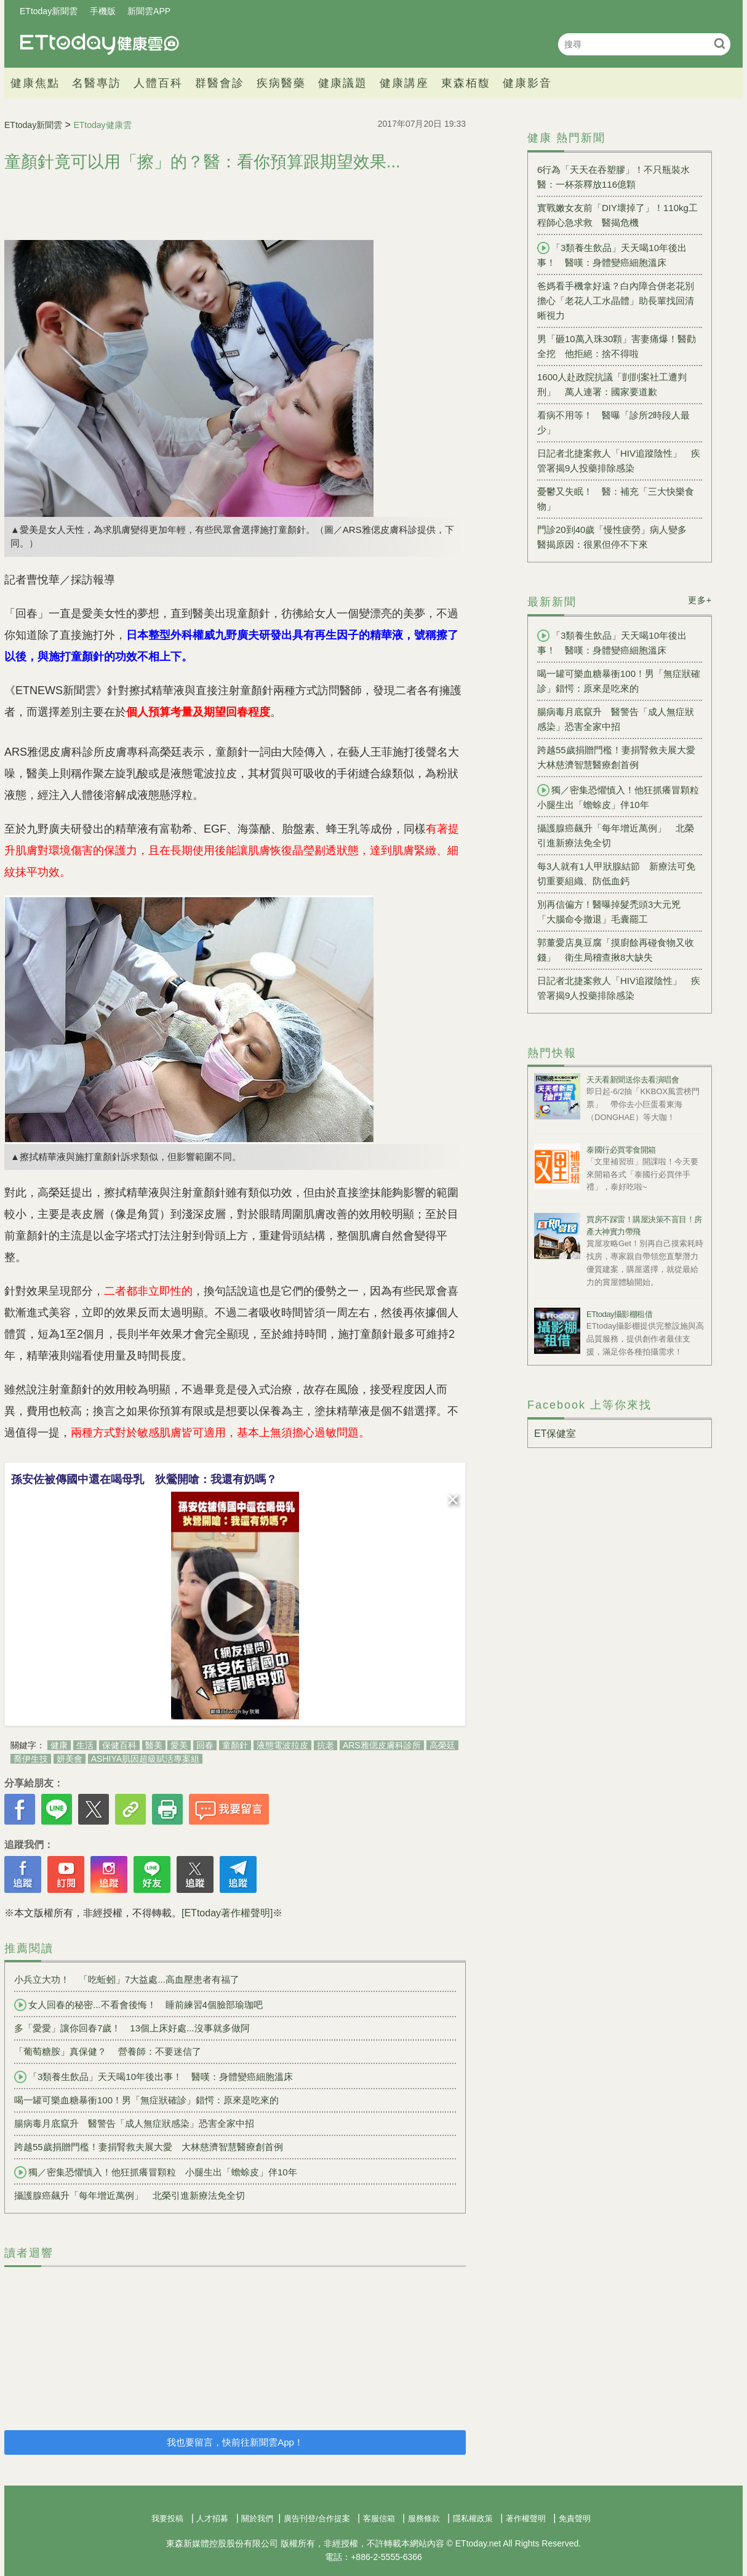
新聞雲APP (148, 11)
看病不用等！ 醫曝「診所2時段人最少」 (613, 422)
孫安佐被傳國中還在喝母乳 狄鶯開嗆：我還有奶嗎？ (144, 1479)
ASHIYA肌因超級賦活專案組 (145, 1759)
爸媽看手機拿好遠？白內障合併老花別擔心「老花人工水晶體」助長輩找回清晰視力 (615, 301)
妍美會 (69, 1759)
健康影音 (527, 83)
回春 (205, 1745)
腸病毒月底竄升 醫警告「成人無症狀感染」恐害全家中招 (134, 2123)
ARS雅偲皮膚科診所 (382, 1745)
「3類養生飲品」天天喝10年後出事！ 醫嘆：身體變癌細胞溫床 (153, 2077)
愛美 (179, 1745)
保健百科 (119, 1745)
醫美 (153, 1745)
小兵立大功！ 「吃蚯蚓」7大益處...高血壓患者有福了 (126, 1979)
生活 (85, 1745)
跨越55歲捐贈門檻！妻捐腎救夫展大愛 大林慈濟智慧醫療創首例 (148, 2147)
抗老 (325, 1745)
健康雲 (100, 44)
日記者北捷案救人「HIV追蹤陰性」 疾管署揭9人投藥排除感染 (618, 460)
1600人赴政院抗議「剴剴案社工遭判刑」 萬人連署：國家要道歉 (612, 384)
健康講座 (404, 83)
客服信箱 (379, 2518)
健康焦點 (35, 83)
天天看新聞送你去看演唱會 (632, 1079)
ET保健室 (555, 1433)
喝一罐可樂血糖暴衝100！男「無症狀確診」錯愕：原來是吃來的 (146, 2100)
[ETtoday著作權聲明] (227, 1913)
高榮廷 (442, 1745)
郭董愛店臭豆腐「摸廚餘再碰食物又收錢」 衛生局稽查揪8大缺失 (615, 949)
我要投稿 (167, 2518)
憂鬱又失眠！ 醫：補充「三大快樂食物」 (615, 498)
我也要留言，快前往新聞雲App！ (235, 2442)
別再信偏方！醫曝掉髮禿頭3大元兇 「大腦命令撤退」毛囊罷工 (613, 911)
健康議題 (342, 83)
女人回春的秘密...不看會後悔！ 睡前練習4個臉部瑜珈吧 (138, 2005)
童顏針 (235, 1745)
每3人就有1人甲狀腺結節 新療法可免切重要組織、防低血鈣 (616, 873)
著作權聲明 (526, 2518)
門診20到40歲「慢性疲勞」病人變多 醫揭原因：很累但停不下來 (616, 537)
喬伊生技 (31, 1759)
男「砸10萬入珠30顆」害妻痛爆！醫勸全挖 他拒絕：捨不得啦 (616, 346)
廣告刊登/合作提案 (317, 2518)
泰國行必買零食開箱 (621, 1149)
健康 (59, 1745)
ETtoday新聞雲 (49, 11)
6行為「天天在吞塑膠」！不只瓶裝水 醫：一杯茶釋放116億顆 (618, 177)
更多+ (700, 600)
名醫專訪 (96, 83)
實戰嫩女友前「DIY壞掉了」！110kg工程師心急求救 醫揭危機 (617, 215)
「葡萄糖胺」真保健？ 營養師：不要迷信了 (107, 2051)
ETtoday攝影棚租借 (619, 1314)
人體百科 (158, 83)
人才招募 (212, 2518)
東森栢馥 (465, 83)
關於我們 (257, 2518)
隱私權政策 (473, 2518)
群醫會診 (219, 83)
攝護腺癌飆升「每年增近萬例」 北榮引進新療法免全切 (129, 2195)
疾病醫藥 (281, 83)
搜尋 (719, 43)
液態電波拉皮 (282, 1745)
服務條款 (424, 2518)
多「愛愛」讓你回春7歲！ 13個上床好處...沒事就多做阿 (132, 2028)
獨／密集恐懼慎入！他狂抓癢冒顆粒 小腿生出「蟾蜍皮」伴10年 (155, 2172)
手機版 (103, 11)
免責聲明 (575, 2518)
